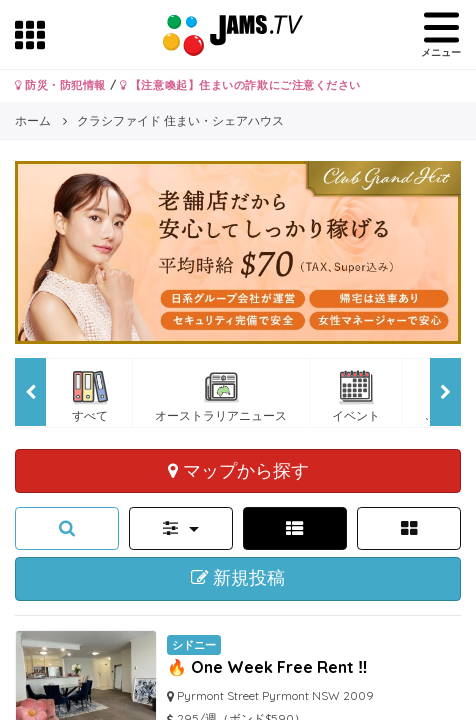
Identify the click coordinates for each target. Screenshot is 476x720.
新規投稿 (238, 578)
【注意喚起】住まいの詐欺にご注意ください (240, 85)
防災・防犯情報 (60, 85)
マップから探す (238, 470)
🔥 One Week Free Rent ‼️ (267, 667)
